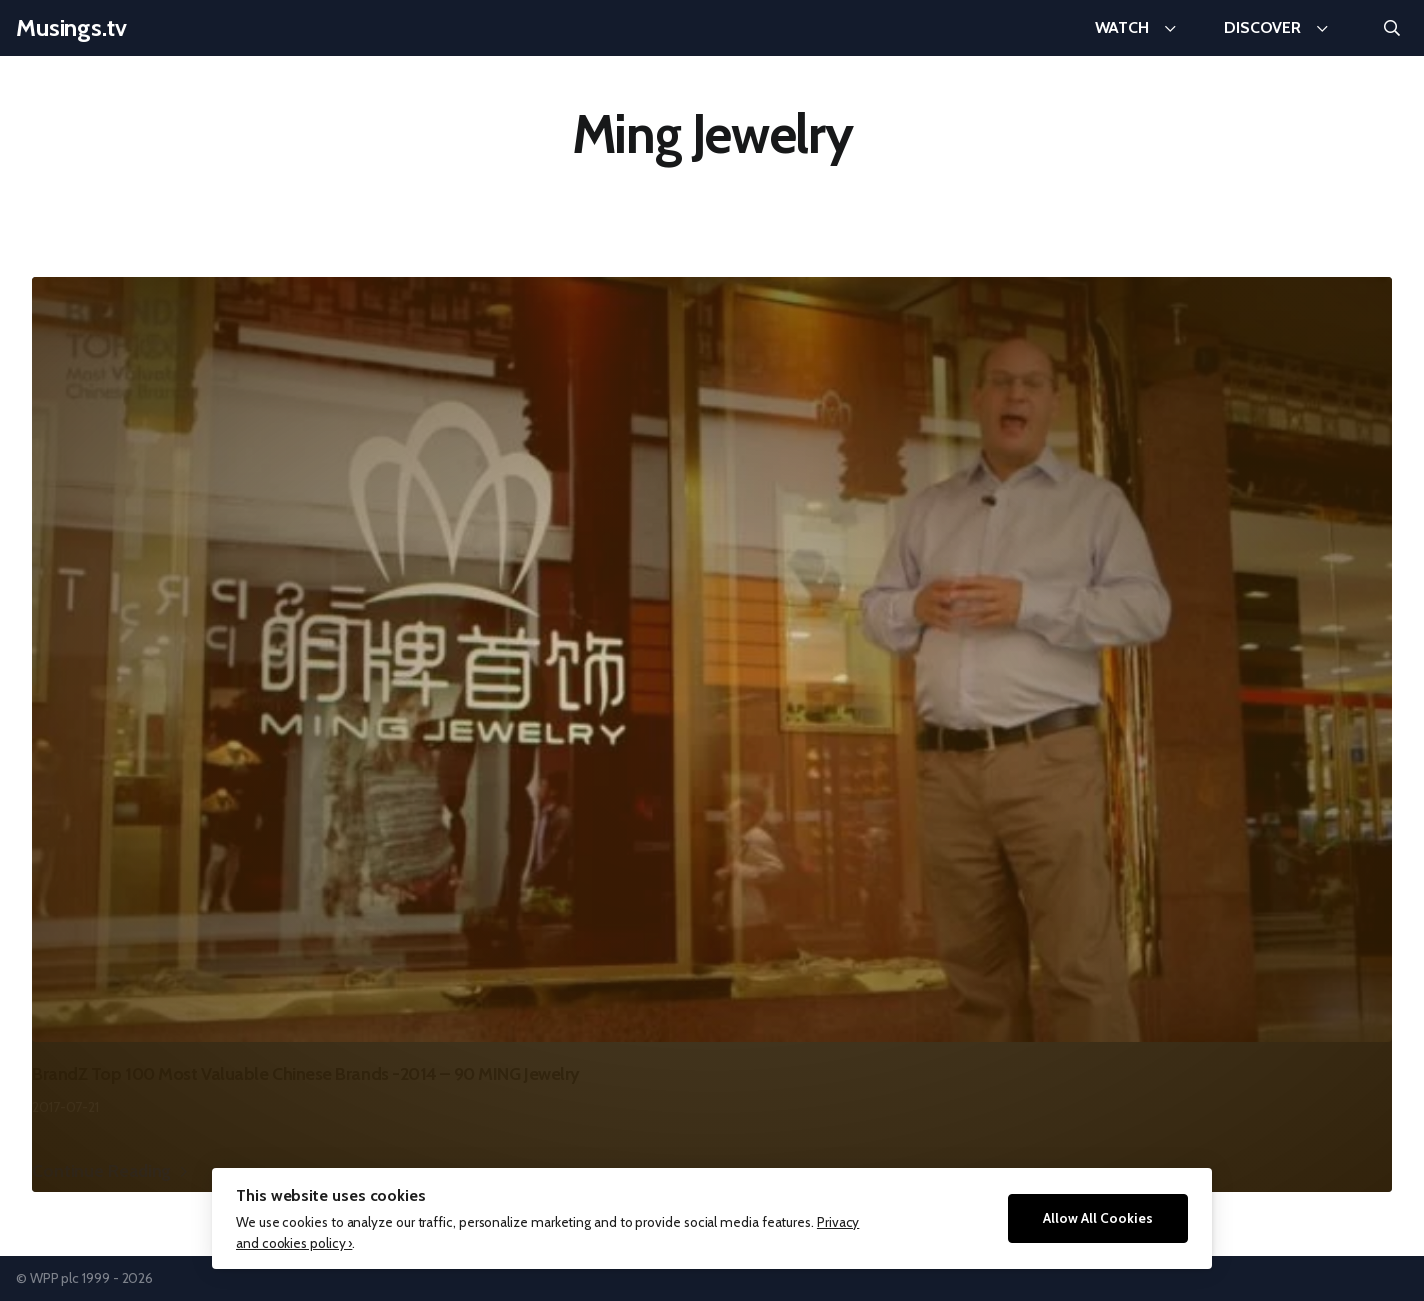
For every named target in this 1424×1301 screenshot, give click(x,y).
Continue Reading (101, 1170)
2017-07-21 (65, 1107)
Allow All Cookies (1098, 1218)
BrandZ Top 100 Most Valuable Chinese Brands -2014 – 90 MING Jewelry (306, 1074)
